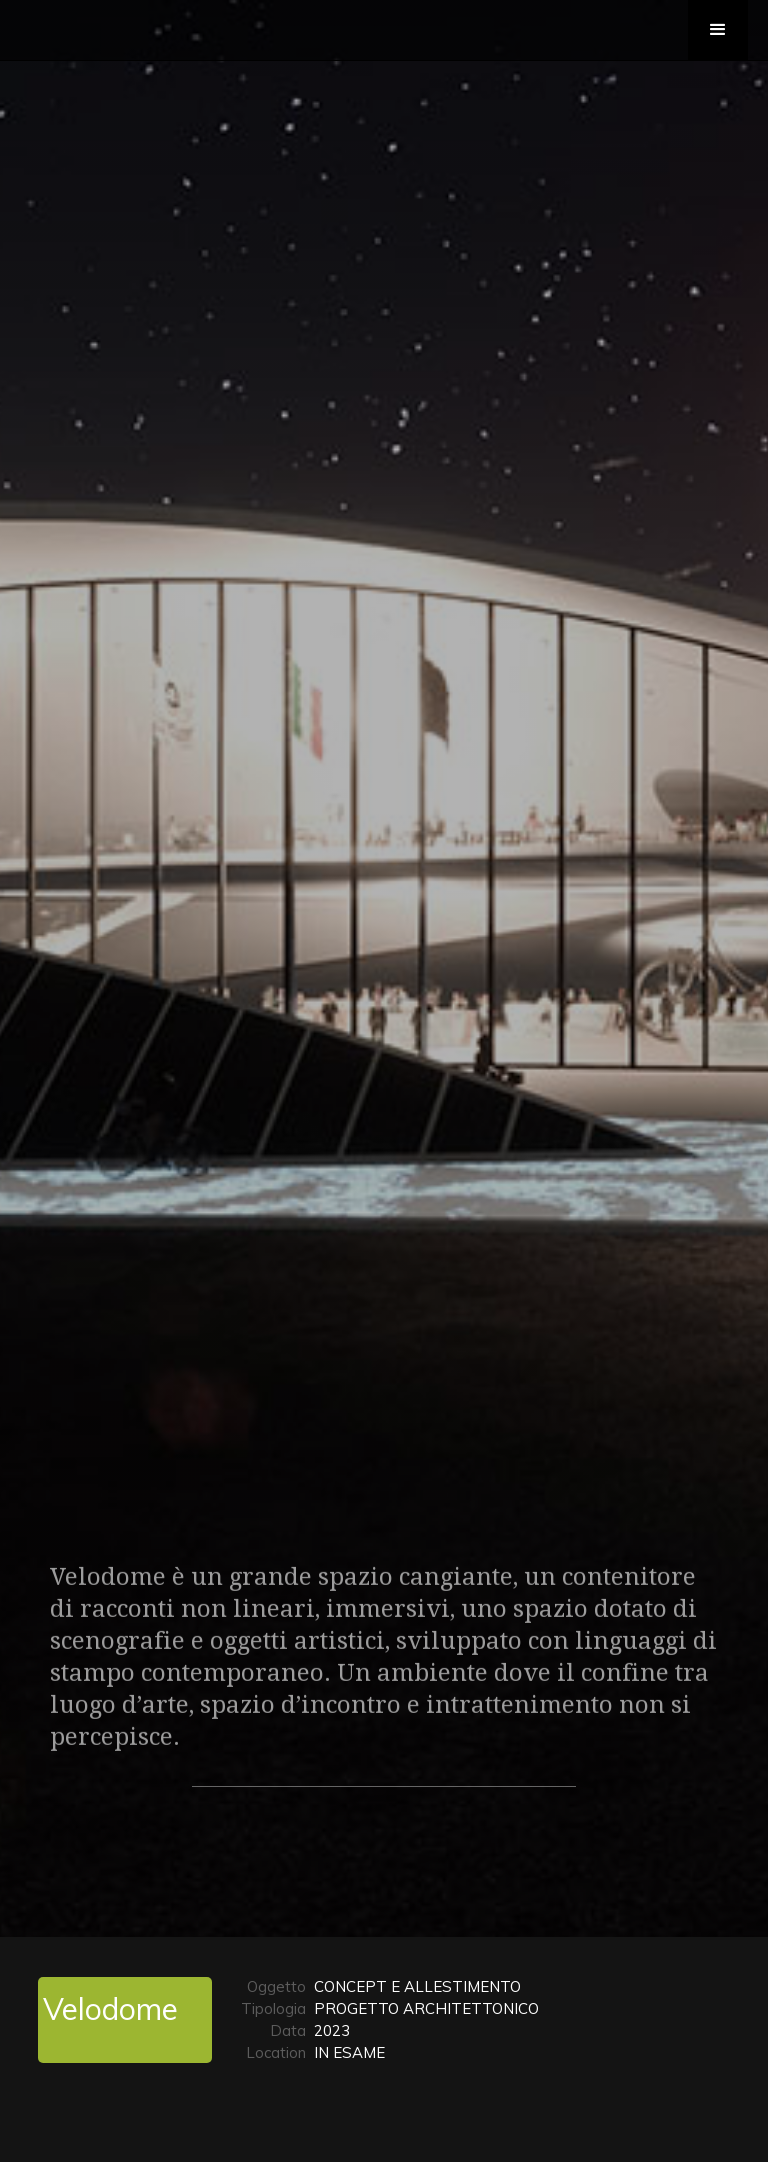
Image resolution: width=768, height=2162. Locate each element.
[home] (94, 10)
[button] (718, 30)
